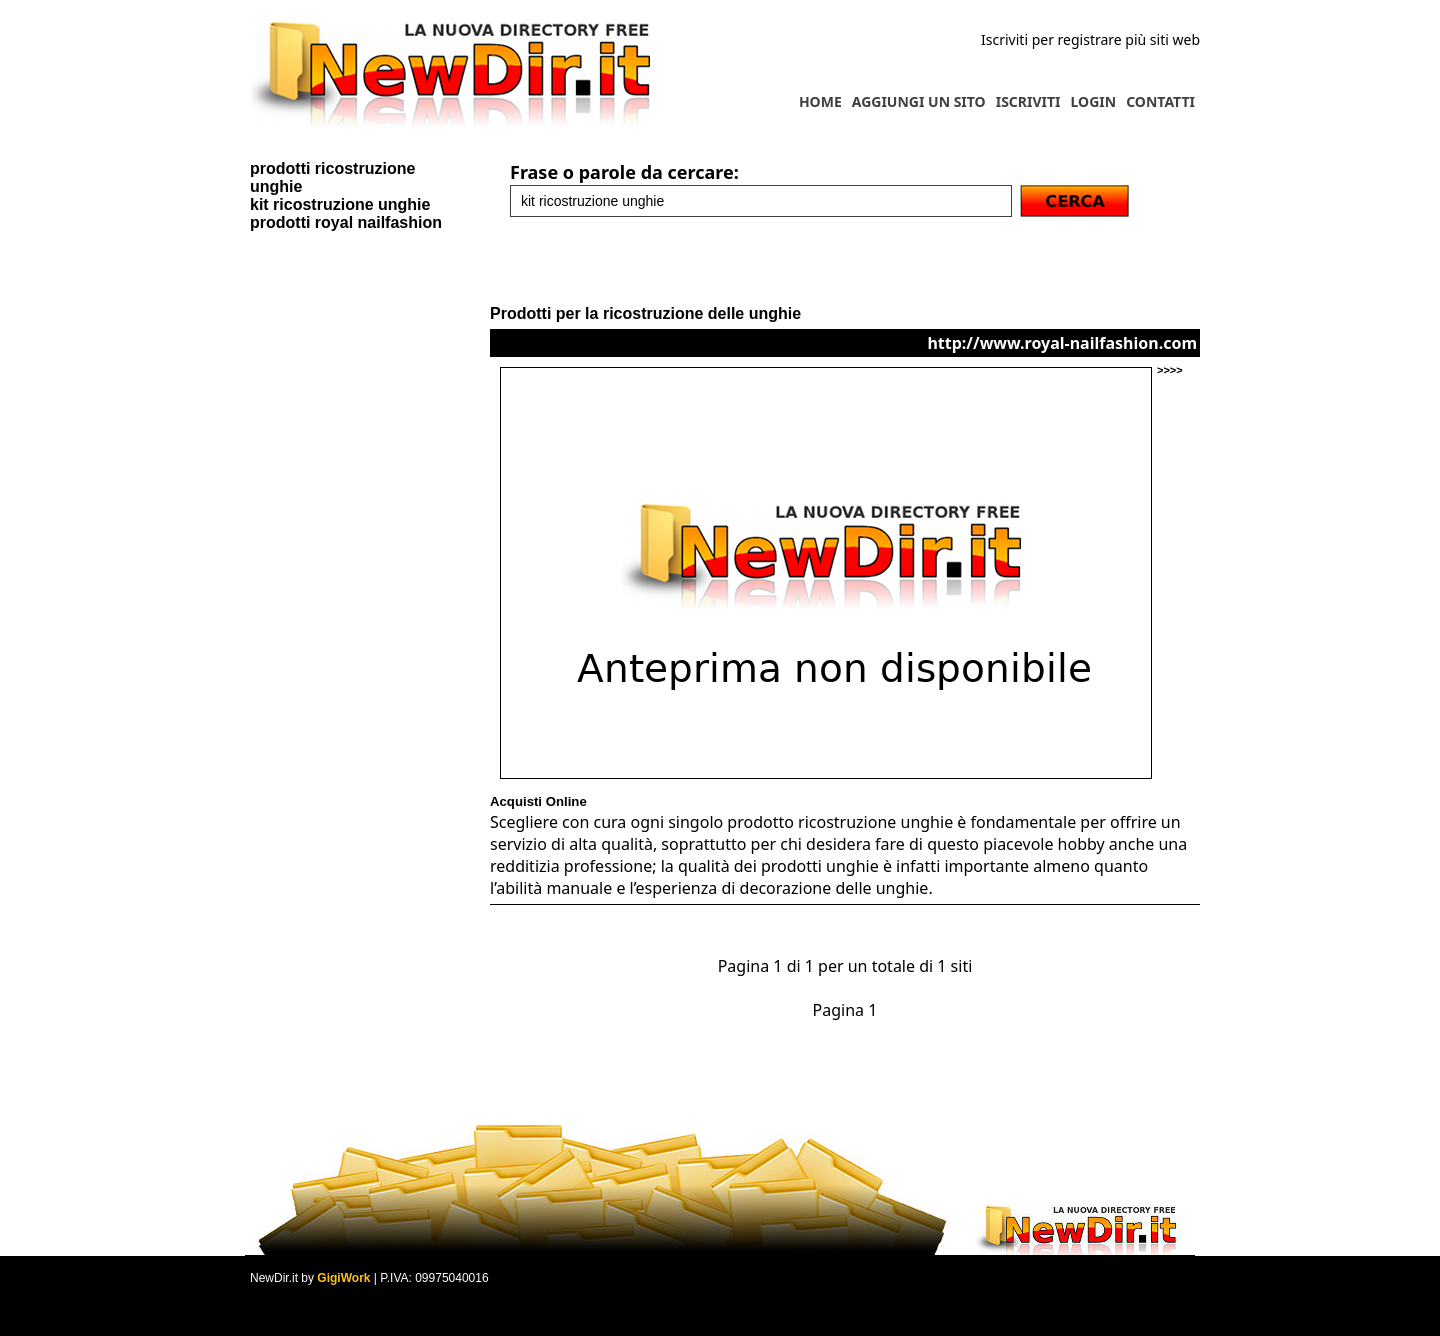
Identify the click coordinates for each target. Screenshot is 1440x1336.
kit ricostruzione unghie (340, 204)
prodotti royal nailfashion (346, 222)
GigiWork (343, 1278)
